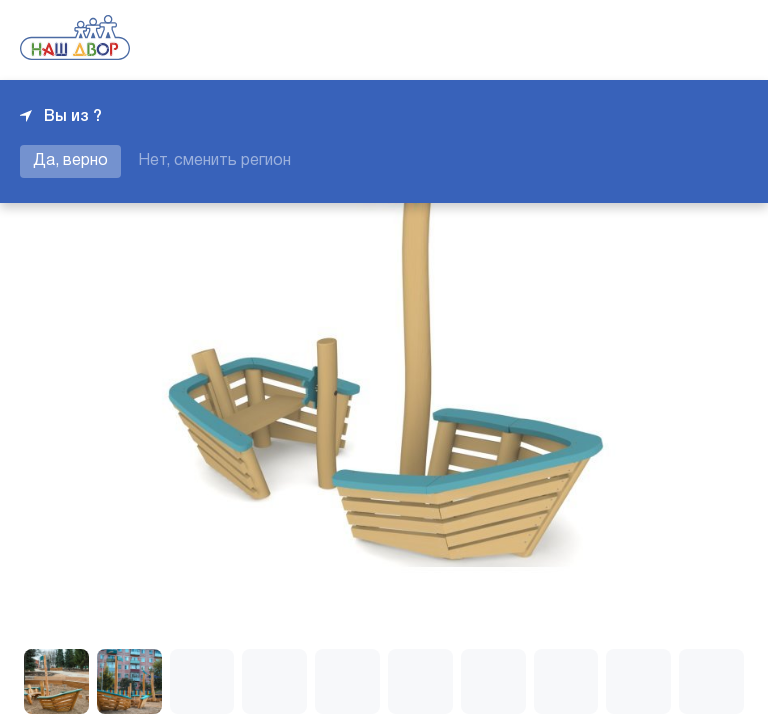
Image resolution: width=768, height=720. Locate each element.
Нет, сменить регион (214, 161)
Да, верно (70, 161)
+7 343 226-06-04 (680, 40)
